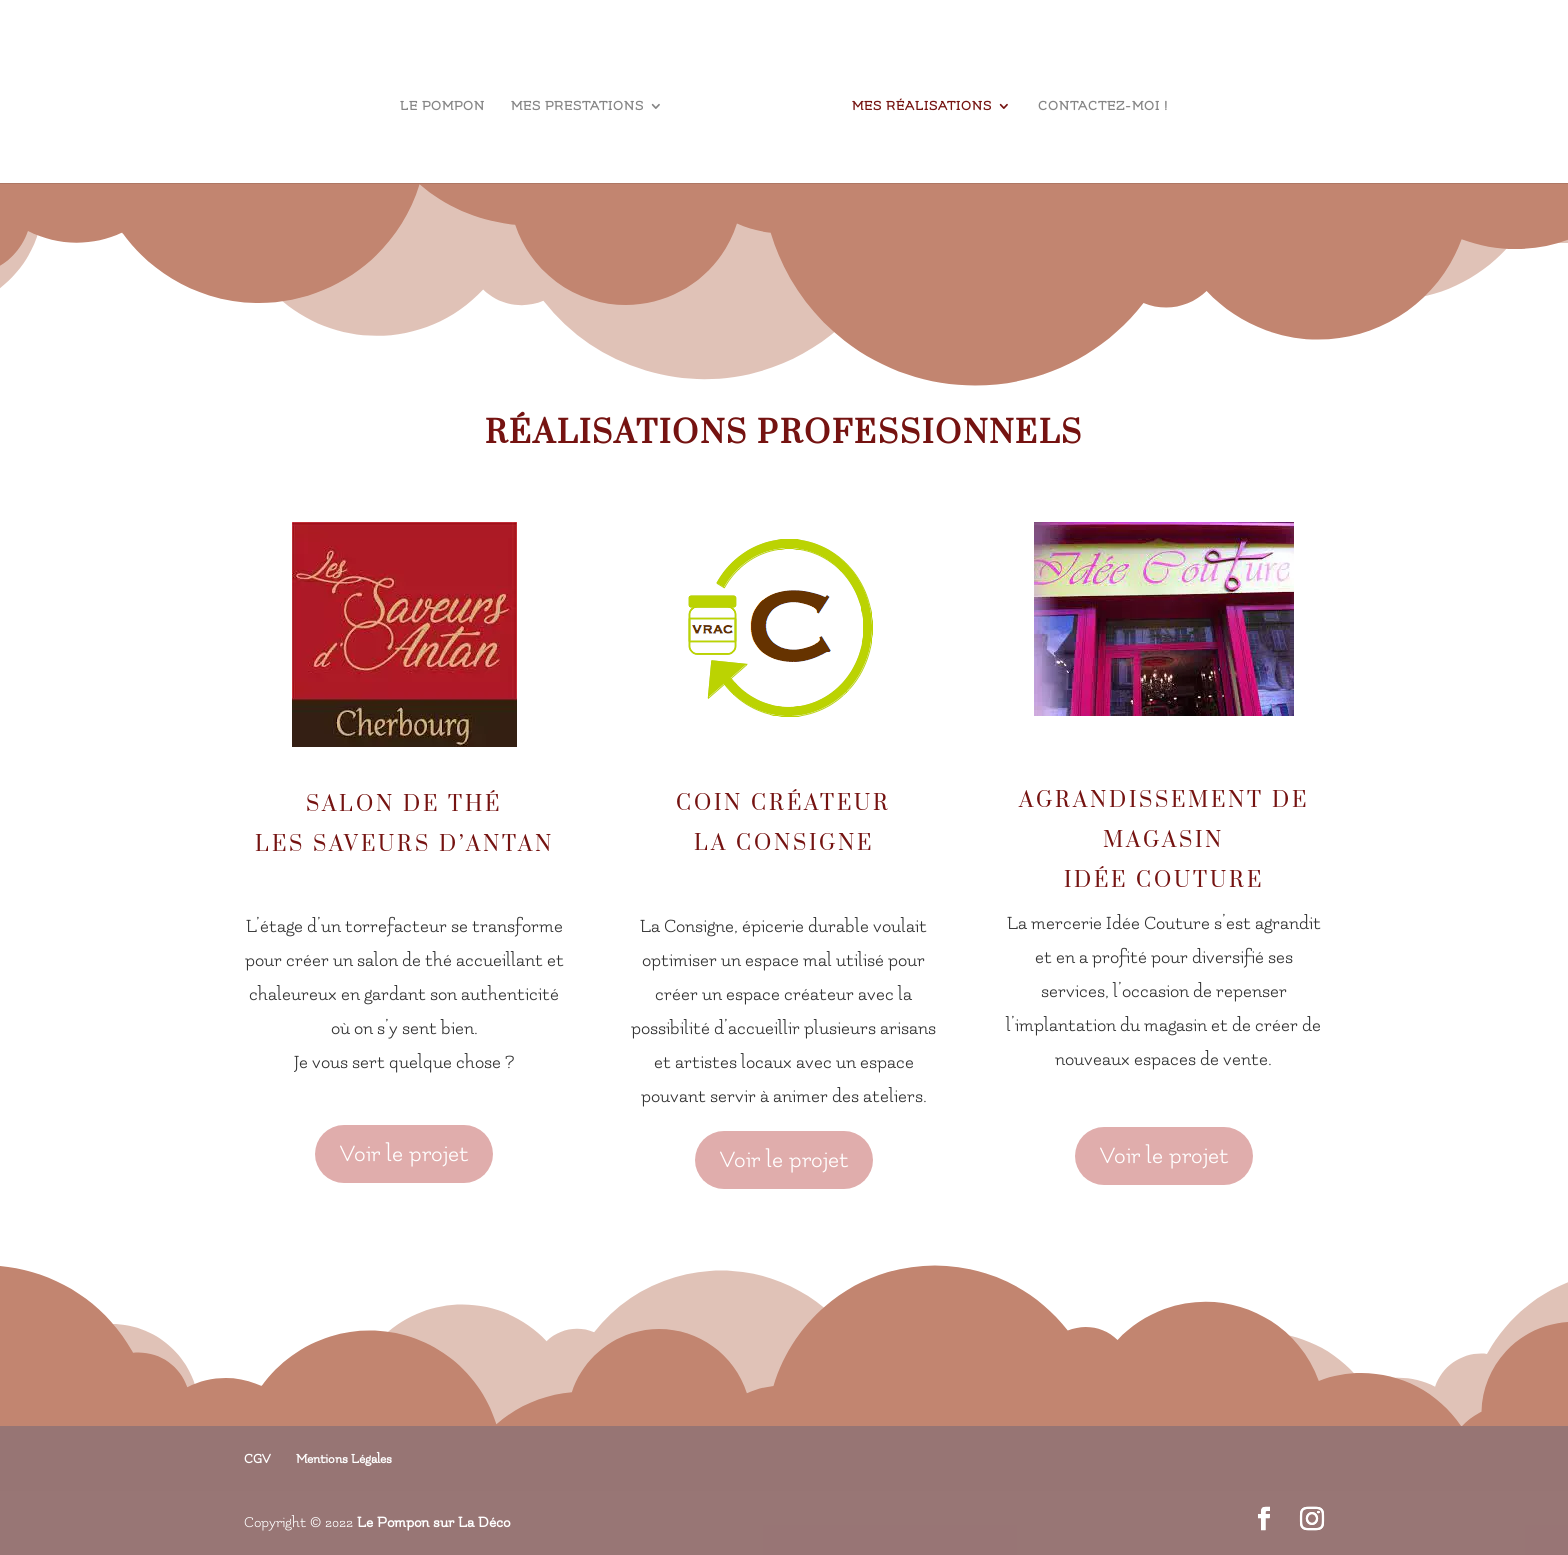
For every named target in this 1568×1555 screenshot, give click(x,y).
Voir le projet (404, 1154)
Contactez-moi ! (1103, 106)
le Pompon (442, 106)
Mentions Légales (344, 1459)
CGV (257, 1459)
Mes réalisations (922, 106)
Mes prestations (577, 106)
